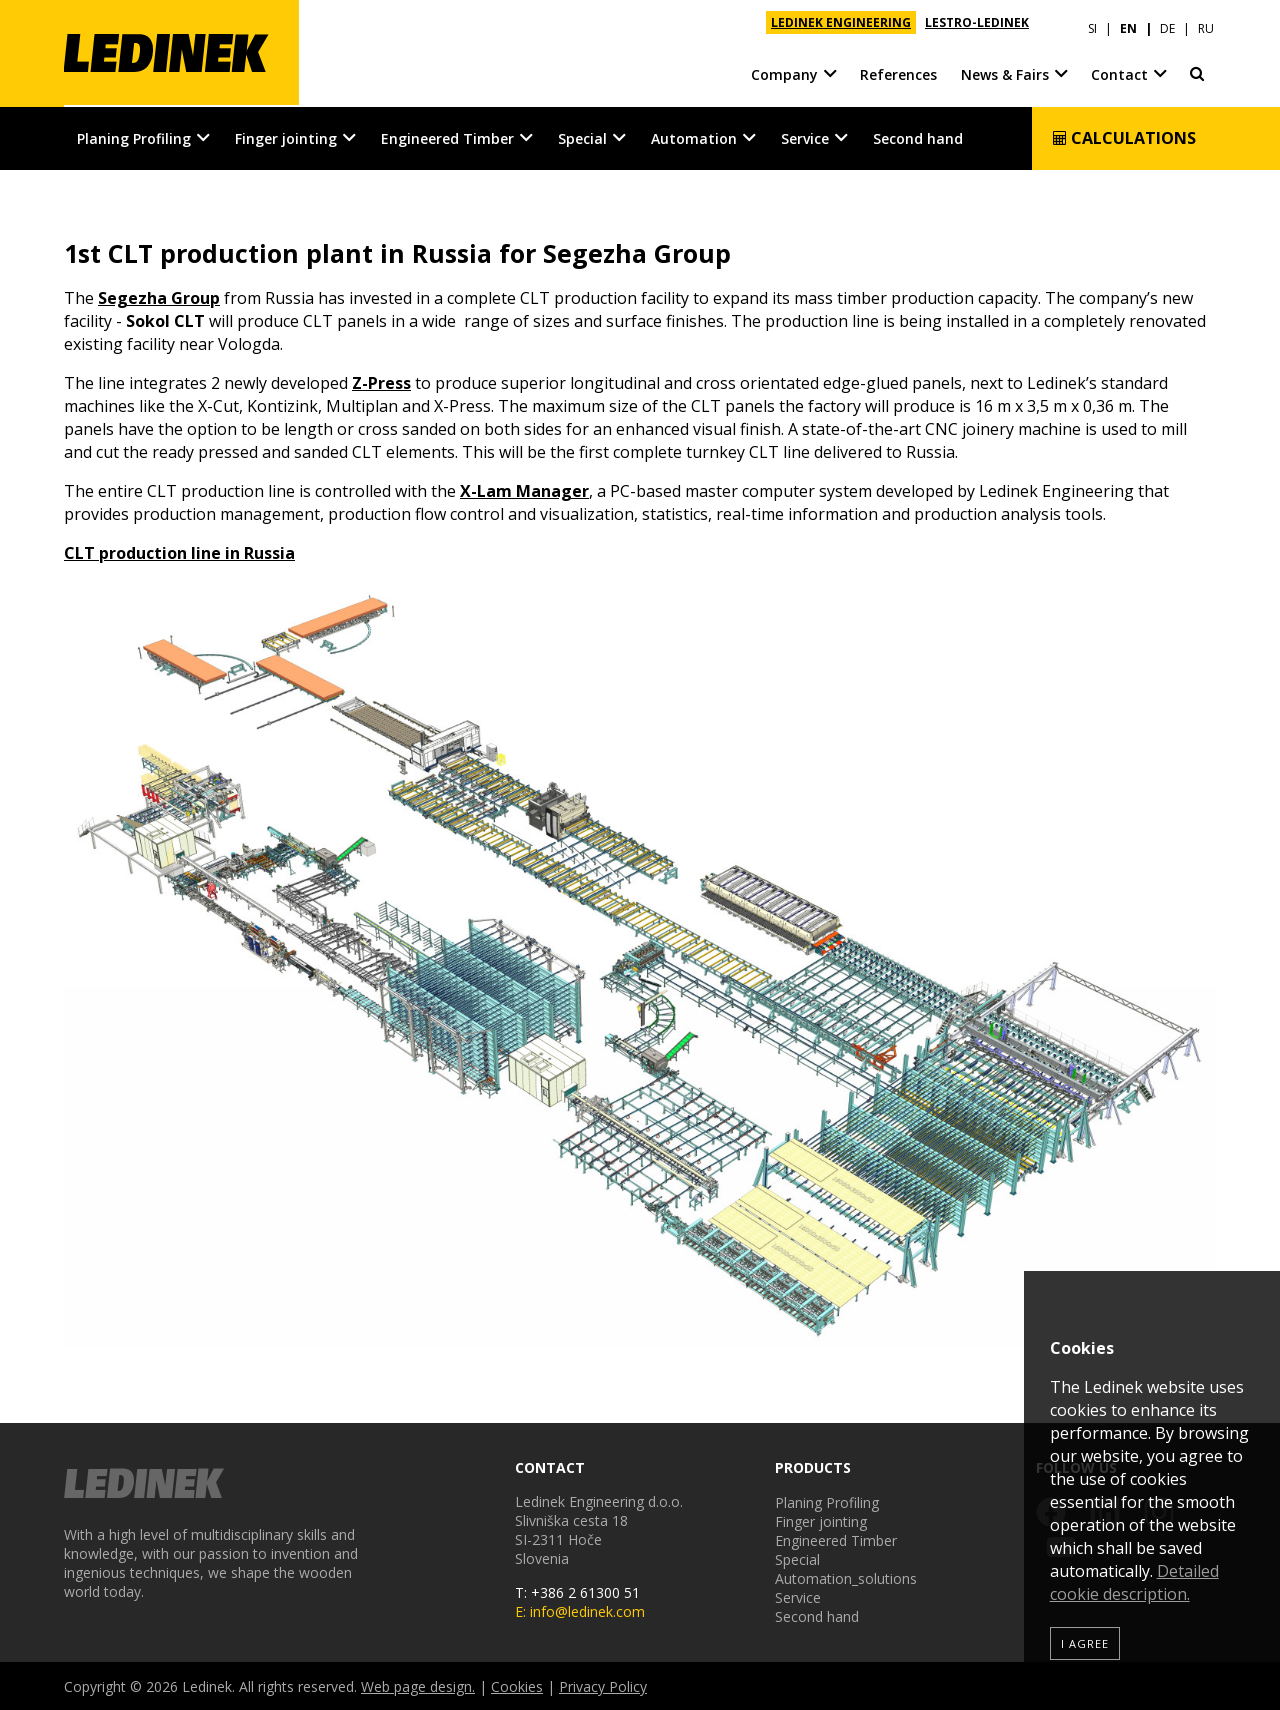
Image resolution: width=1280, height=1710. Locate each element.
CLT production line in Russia (179, 552)
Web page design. (418, 1685)
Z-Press (381, 382)
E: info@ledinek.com (580, 1610)
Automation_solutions (846, 1577)
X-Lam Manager (524, 490)
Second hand (918, 136)
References (898, 69)
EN (1128, 22)
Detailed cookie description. (1134, 1582)
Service (805, 136)
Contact (1119, 69)
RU (1206, 22)
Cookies (517, 1685)
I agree (1085, 1643)
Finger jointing (286, 136)
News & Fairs (1005, 69)
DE (1167, 22)
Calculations (1124, 136)
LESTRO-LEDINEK (977, 22)
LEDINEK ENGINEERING (841, 22)
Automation (694, 136)
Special (582, 136)
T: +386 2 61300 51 (577, 1591)
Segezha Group (159, 297)
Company (784, 69)
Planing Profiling (134, 136)
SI (1092, 22)
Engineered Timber (447, 136)
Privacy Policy (603, 1685)
